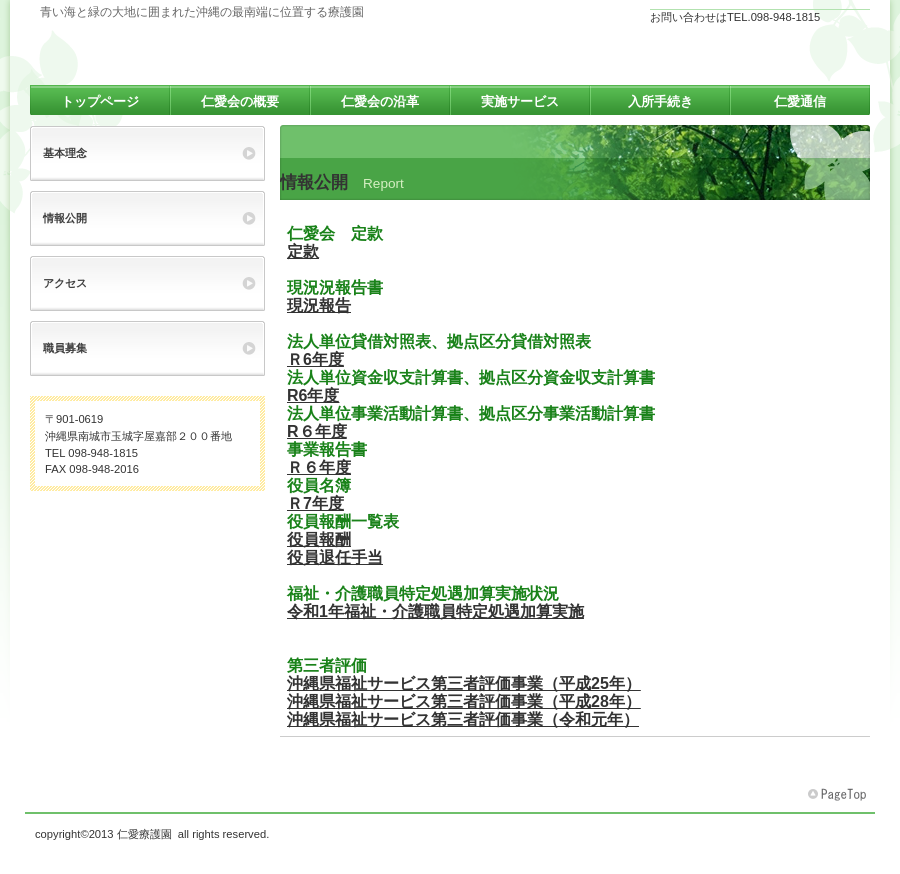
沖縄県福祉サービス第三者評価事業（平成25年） (464, 683)
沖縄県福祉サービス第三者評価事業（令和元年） (463, 719)
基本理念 (65, 153)
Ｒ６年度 (319, 467)
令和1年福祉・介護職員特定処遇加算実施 (435, 611)
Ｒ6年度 (315, 359)
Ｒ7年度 (315, 503)
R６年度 (317, 431)
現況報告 (319, 305)
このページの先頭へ (839, 795)
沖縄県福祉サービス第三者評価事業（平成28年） (464, 701)
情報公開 (65, 218)
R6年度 (313, 395)
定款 (303, 251)
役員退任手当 (335, 557)
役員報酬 (319, 539)
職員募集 (65, 348)
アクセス (65, 283)
